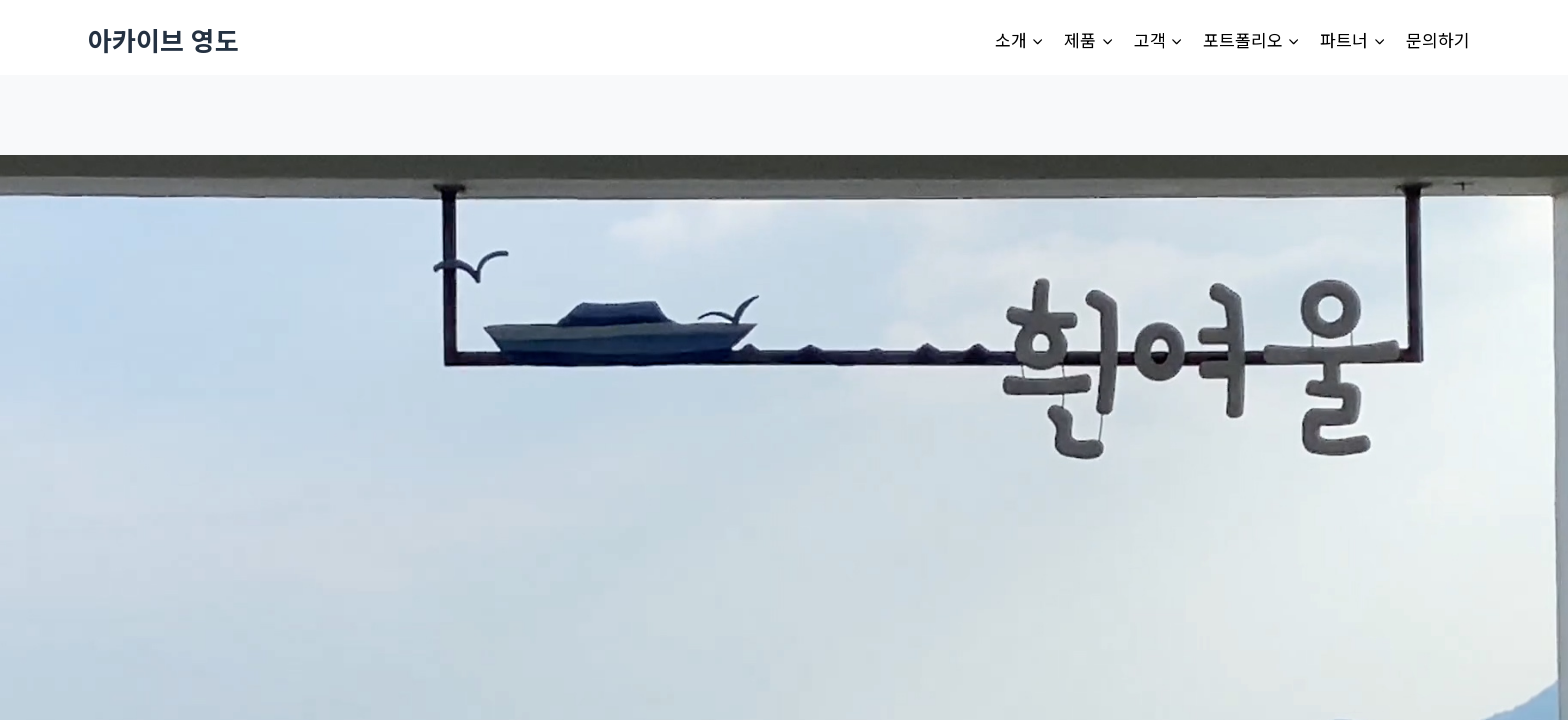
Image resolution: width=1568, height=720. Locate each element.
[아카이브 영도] (163, 39)
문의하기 (1438, 39)
